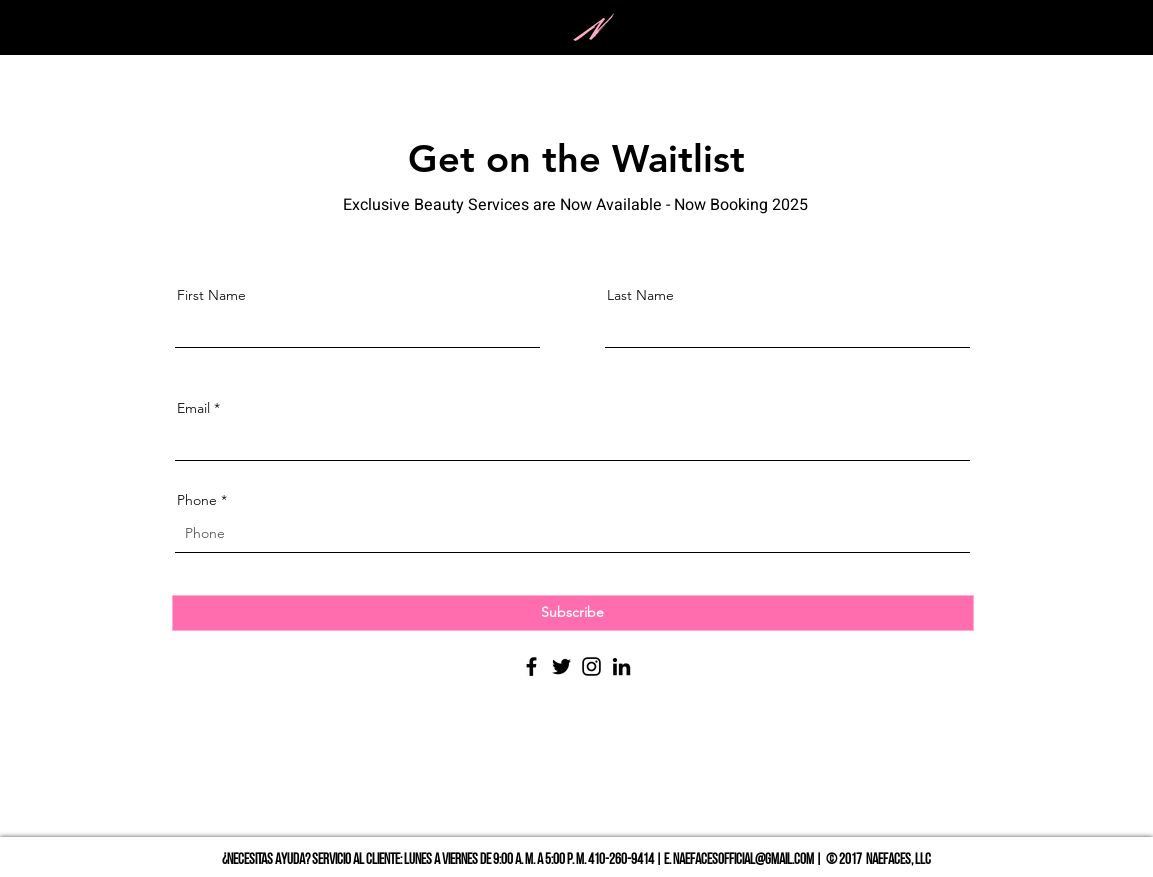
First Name (211, 295)
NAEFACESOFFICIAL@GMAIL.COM (743, 860)
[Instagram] (591, 666)
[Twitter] (561, 666)
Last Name (640, 295)
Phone (197, 500)
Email (193, 408)
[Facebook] (531, 666)
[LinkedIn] (621, 666)
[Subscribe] (573, 613)
